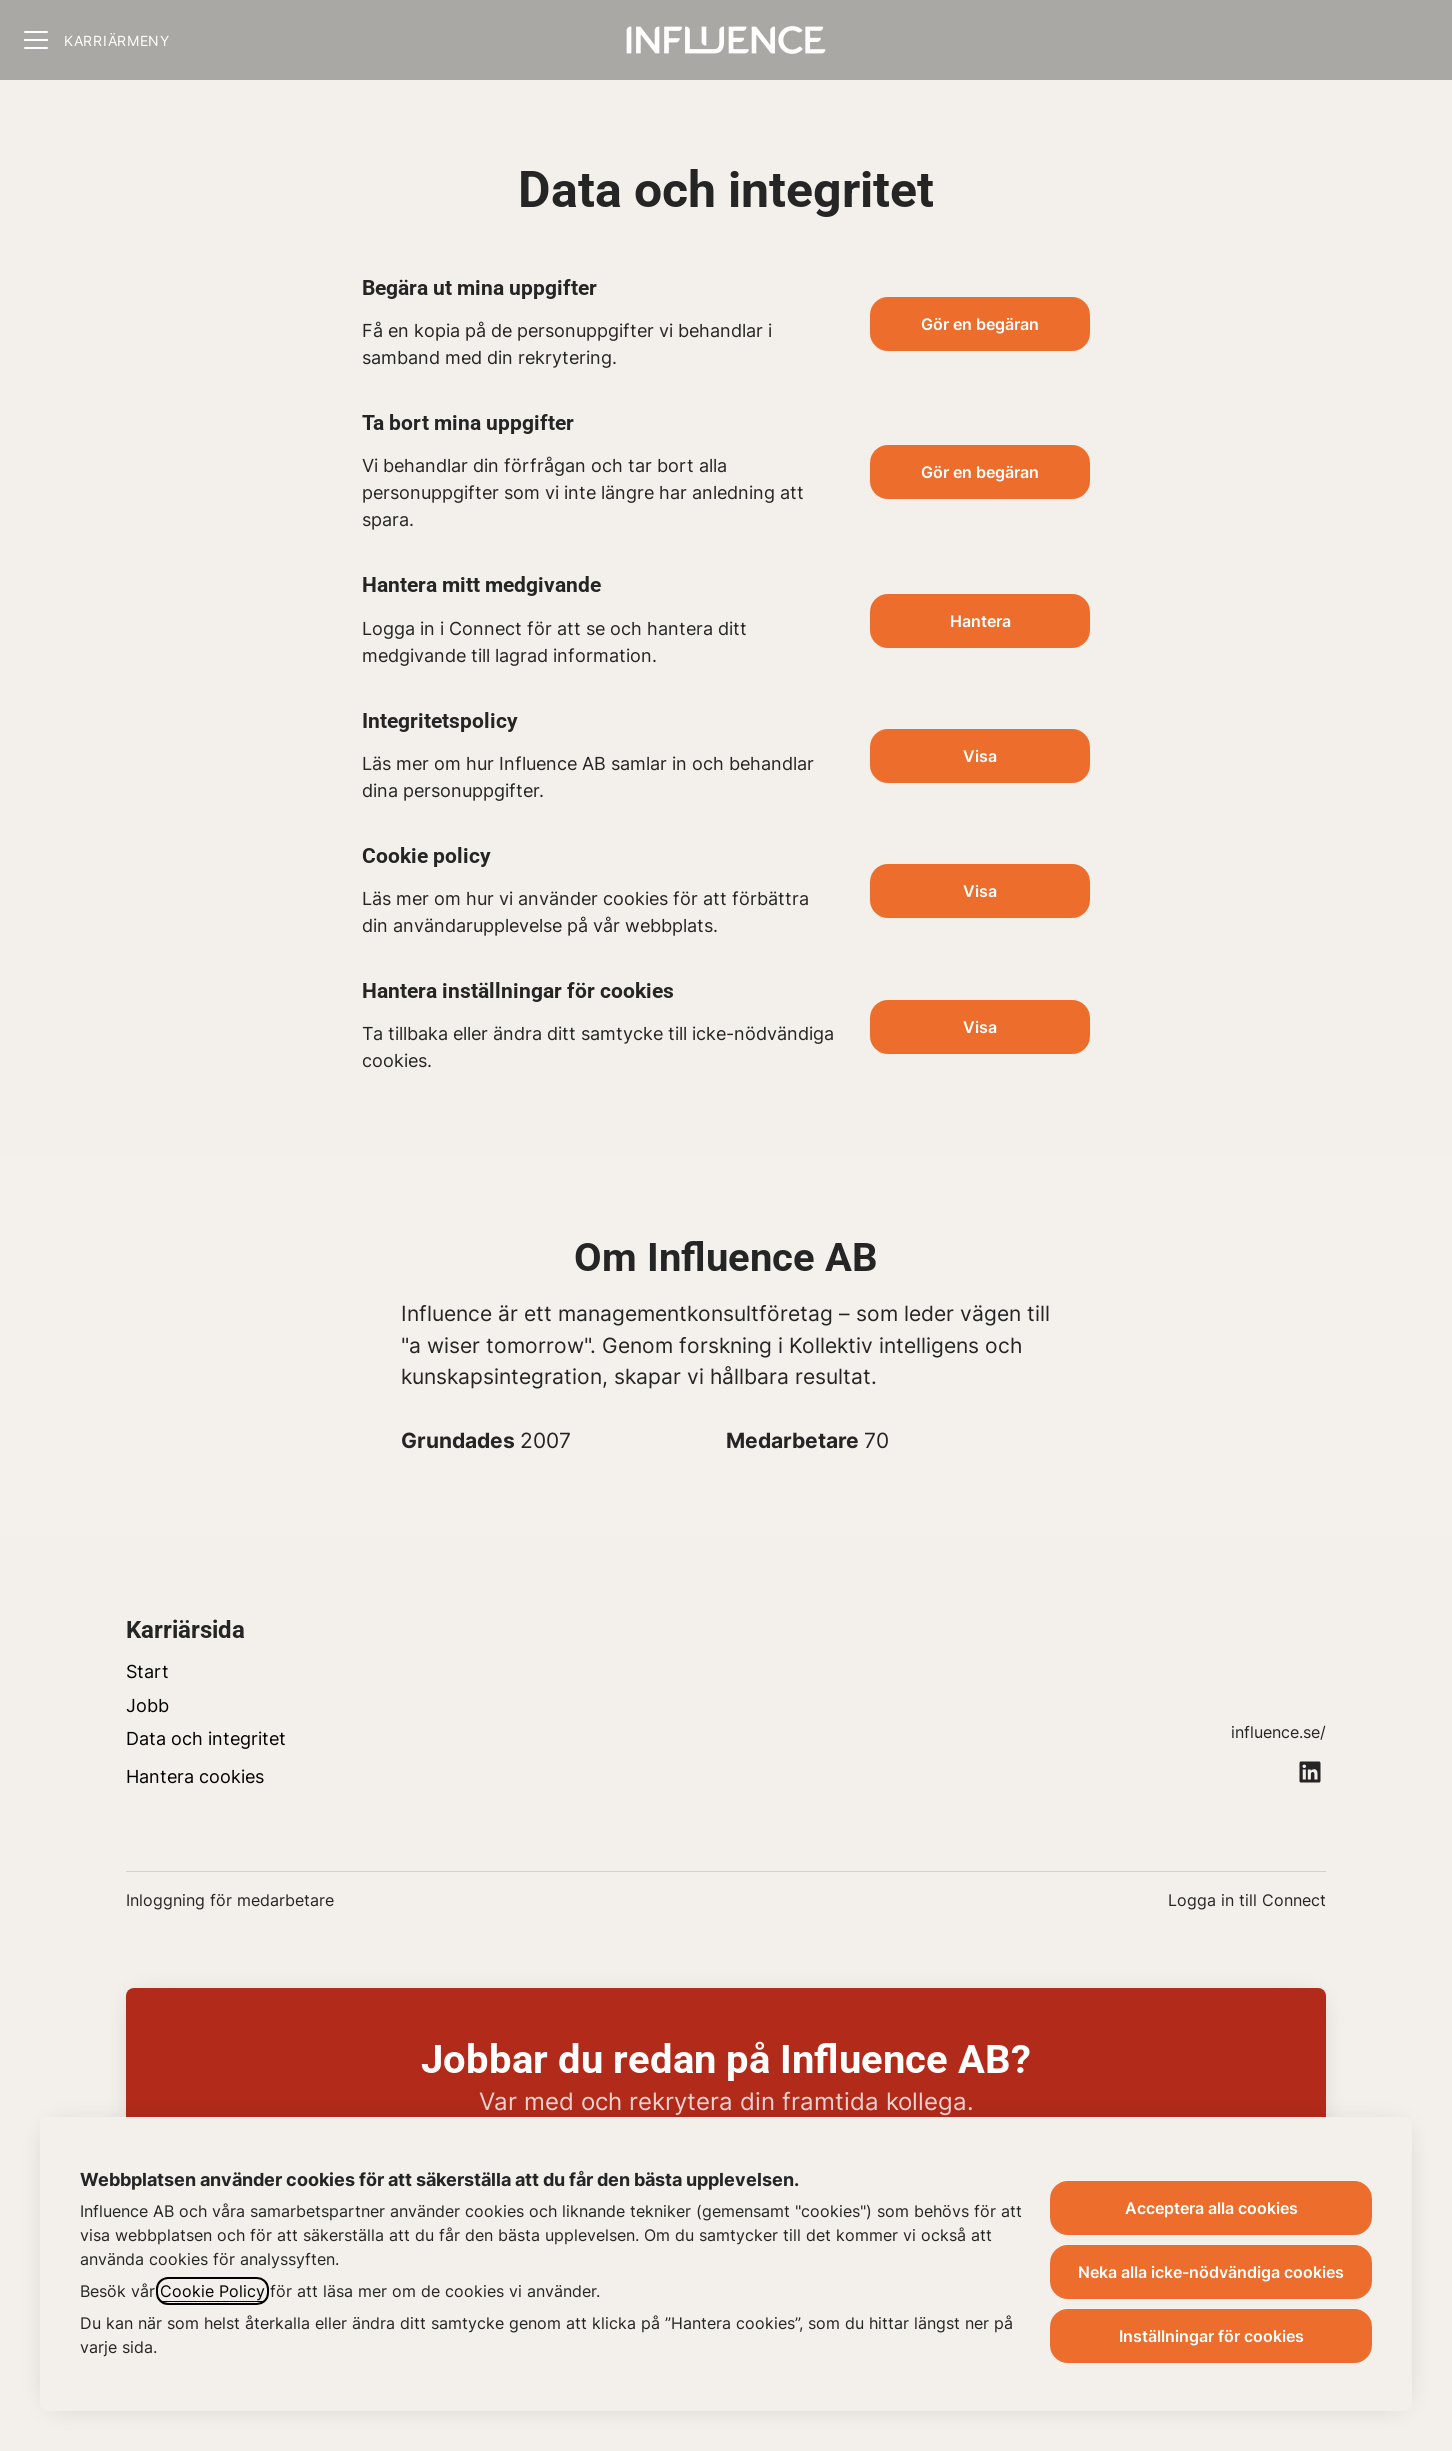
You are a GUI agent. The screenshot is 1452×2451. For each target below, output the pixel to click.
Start (147, 1671)
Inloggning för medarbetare (230, 1900)
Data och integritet (206, 1738)
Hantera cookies (195, 1776)
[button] (980, 1027)
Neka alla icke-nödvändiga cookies (1211, 2272)
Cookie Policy (212, 2291)
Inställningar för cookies (1211, 2336)
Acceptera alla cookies (1211, 2208)
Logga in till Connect (1247, 1900)
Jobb (147, 1705)
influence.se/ (1278, 1732)
